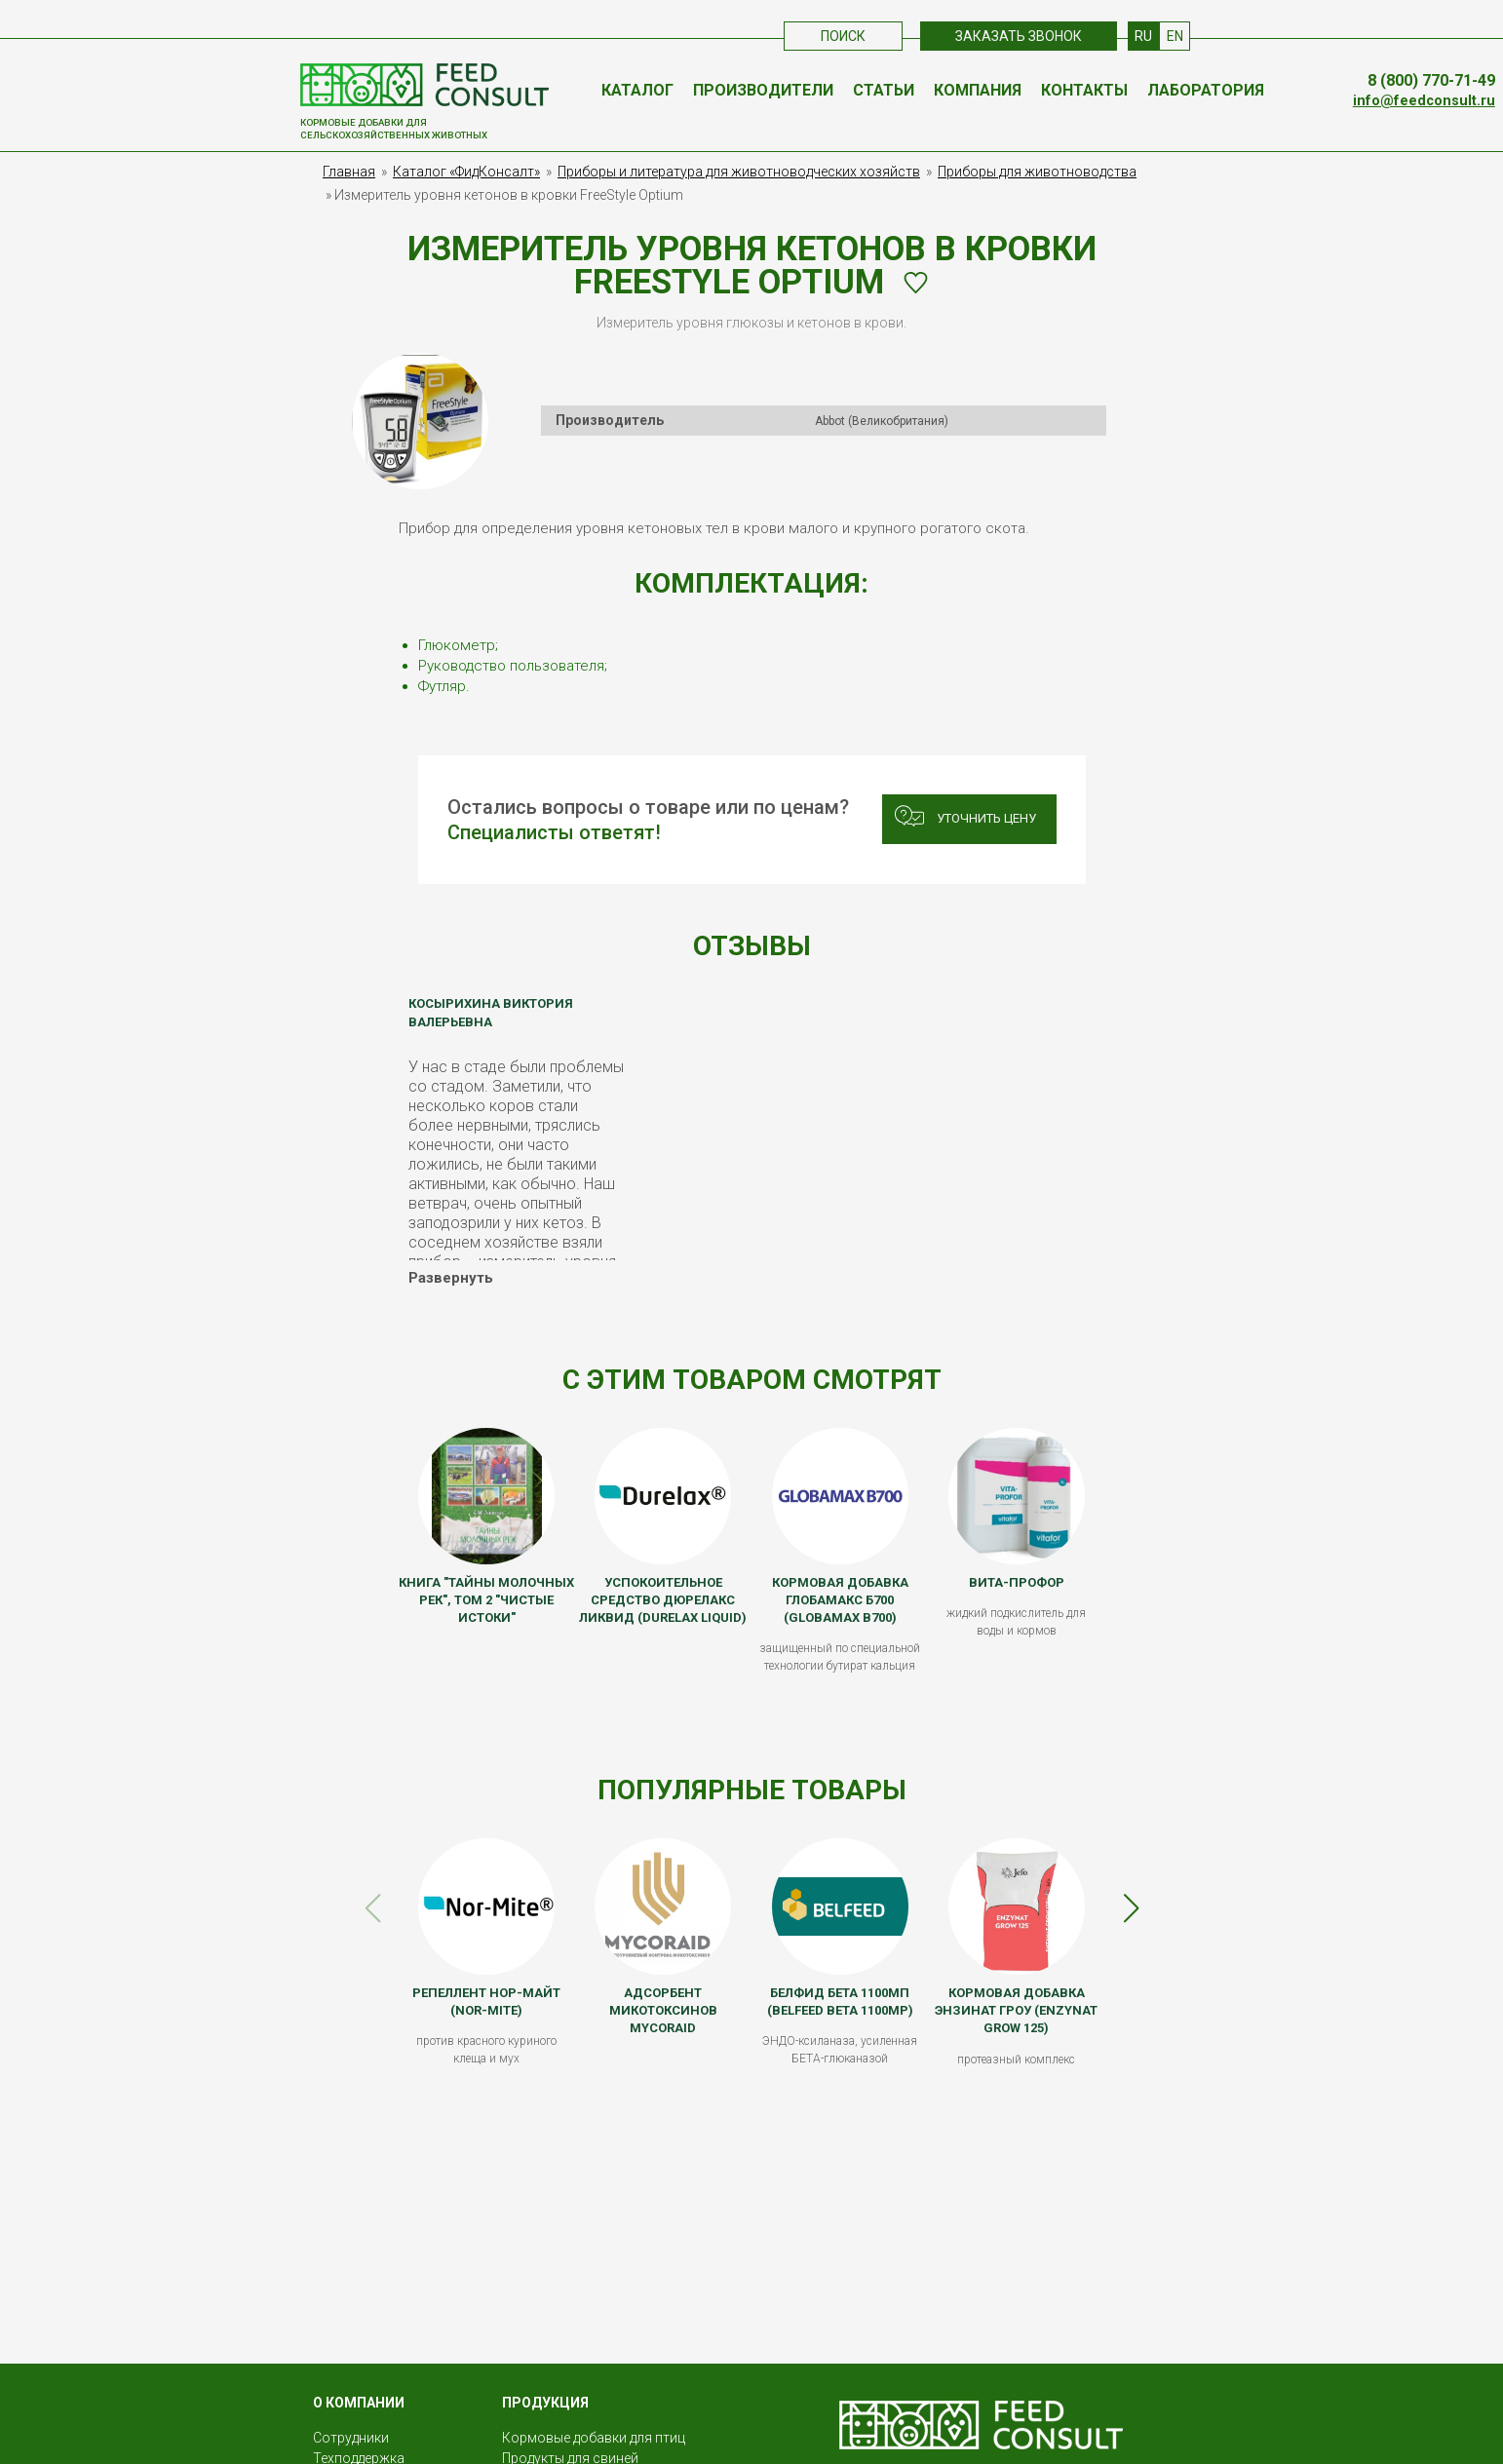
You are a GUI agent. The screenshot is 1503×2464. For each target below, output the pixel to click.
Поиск (843, 36)
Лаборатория (1205, 90)
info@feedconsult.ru (1424, 101)
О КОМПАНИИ (359, 2402)
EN (1175, 36)
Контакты (1084, 90)
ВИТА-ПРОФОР (1016, 1582)
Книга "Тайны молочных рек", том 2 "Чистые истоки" (486, 1600)
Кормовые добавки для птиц (593, 2437)
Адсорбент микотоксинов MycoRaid (663, 2010)
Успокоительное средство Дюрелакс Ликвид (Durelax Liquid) (663, 1600)
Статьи (883, 90)
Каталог (637, 90)
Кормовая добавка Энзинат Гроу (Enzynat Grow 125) (1016, 2010)
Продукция (545, 2402)
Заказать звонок (1018, 36)
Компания (977, 90)
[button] (1131, 1908)
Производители (763, 90)
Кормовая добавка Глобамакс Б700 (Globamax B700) (840, 1600)
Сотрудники (351, 2437)
